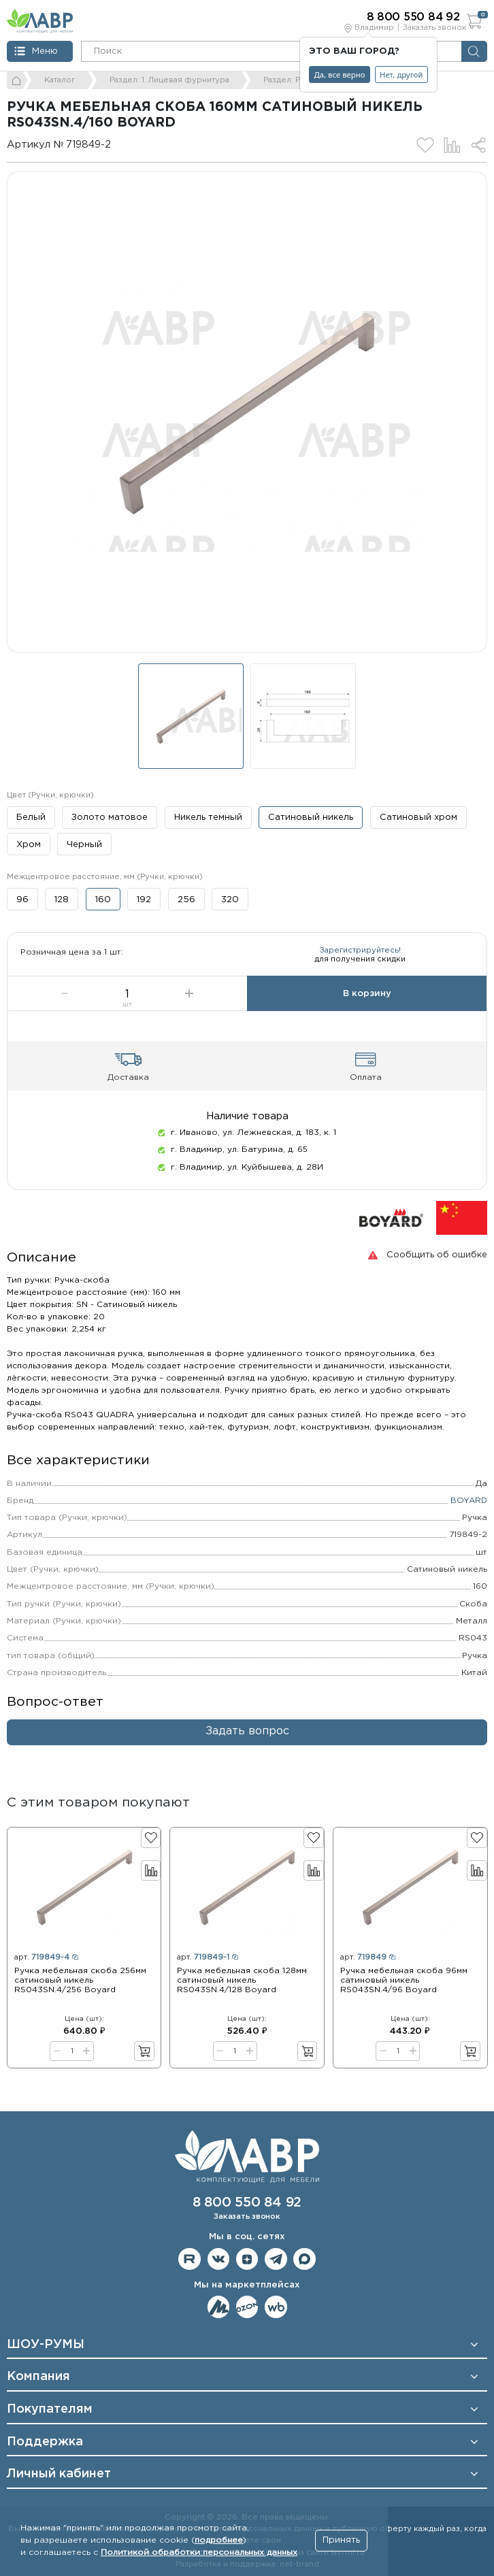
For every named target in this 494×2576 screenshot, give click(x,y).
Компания (38, 2376)
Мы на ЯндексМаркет (219, 2307)
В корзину (367, 1004)
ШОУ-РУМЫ (45, 2344)
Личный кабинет (59, 2473)
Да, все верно (339, 74)
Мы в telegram (276, 2259)
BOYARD (468, 1512)
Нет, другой (401, 74)
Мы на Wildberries (276, 2307)
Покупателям (50, 2409)
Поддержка (45, 2442)
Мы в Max (304, 2259)
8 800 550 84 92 (247, 2203)
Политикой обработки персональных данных (199, 2552)
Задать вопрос (247, 1743)
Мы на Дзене (247, 2259)
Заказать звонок (434, 27)
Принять (341, 2540)
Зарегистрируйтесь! (360, 956)
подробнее (219, 2540)
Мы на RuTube (189, 2259)
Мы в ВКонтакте (219, 2259)
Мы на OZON (247, 2307)
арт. (46, 1969)
